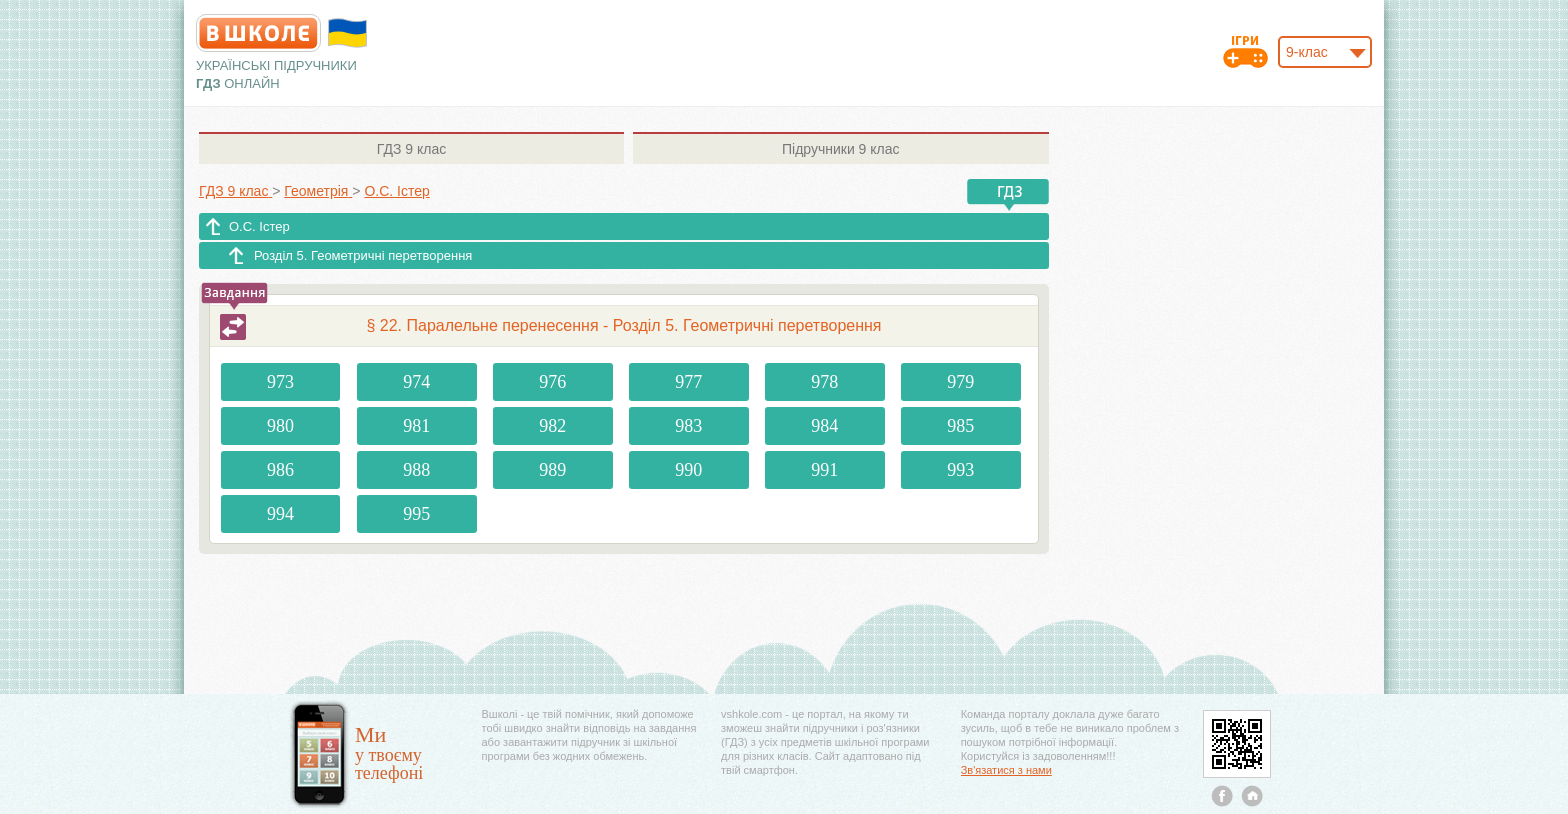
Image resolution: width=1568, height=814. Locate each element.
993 (960, 470)
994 (280, 514)
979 (960, 382)
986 (280, 470)
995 (416, 514)
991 (824, 470)
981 (416, 426)
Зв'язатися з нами (1006, 770)
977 (688, 382)
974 (416, 382)
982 (552, 426)
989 (552, 470)
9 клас (411, 149)
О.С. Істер (259, 226)
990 (688, 470)
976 (552, 382)
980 (280, 426)
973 (280, 382)
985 (960, 426)
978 (824, 382)
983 (688, 426)
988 (416, 470)
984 (824, 426)
